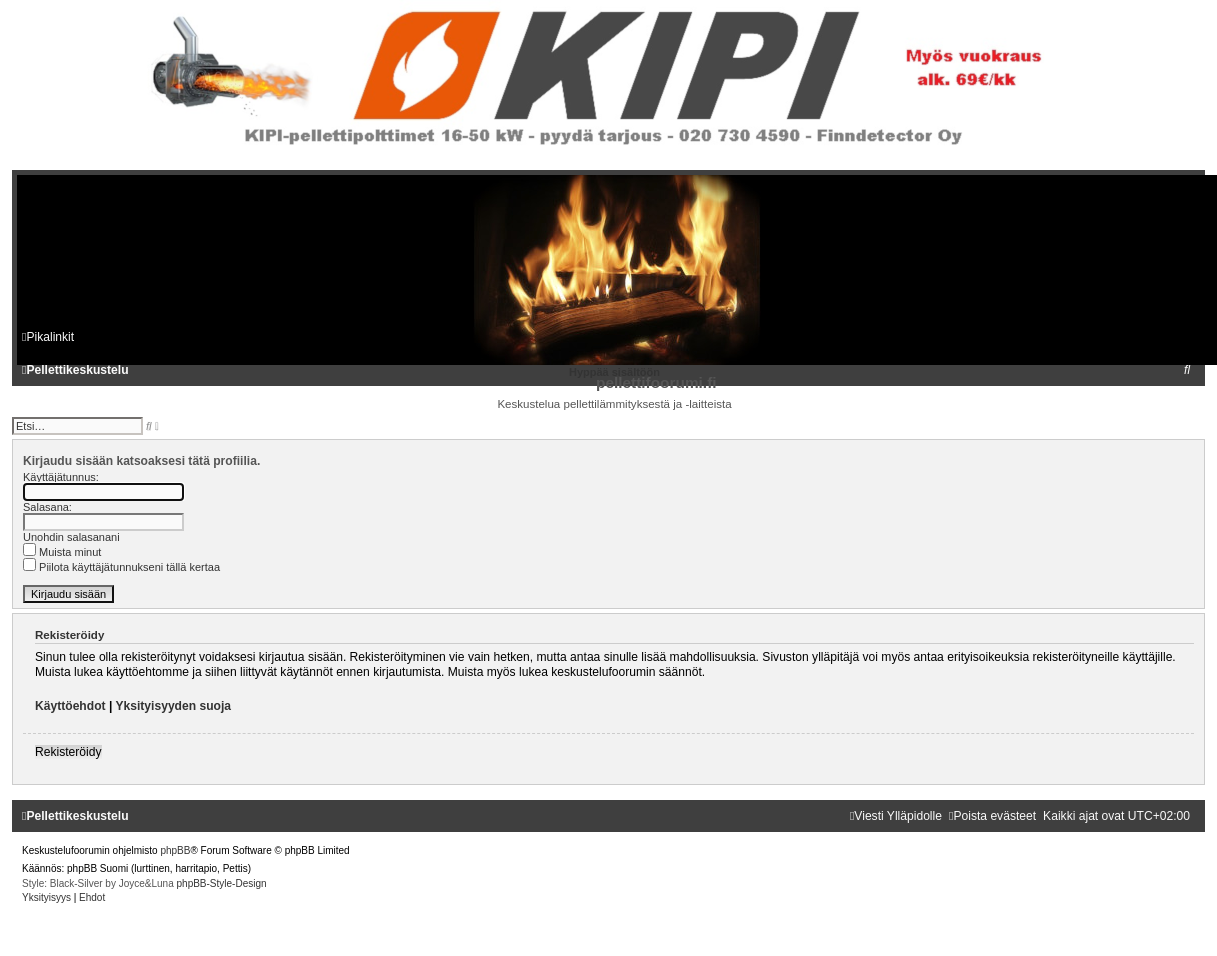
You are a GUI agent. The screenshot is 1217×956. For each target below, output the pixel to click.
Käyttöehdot (70, 706)
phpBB (175, 850)
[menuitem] (1187, 370)
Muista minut (62, 552)
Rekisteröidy (68, 752)
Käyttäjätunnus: (61, 477)
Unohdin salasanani (71, 537)
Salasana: (47, 507)
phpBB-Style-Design (222, 883)
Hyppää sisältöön (614, 372)
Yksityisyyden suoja (173, 706)
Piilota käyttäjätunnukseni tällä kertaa (121, 567)
